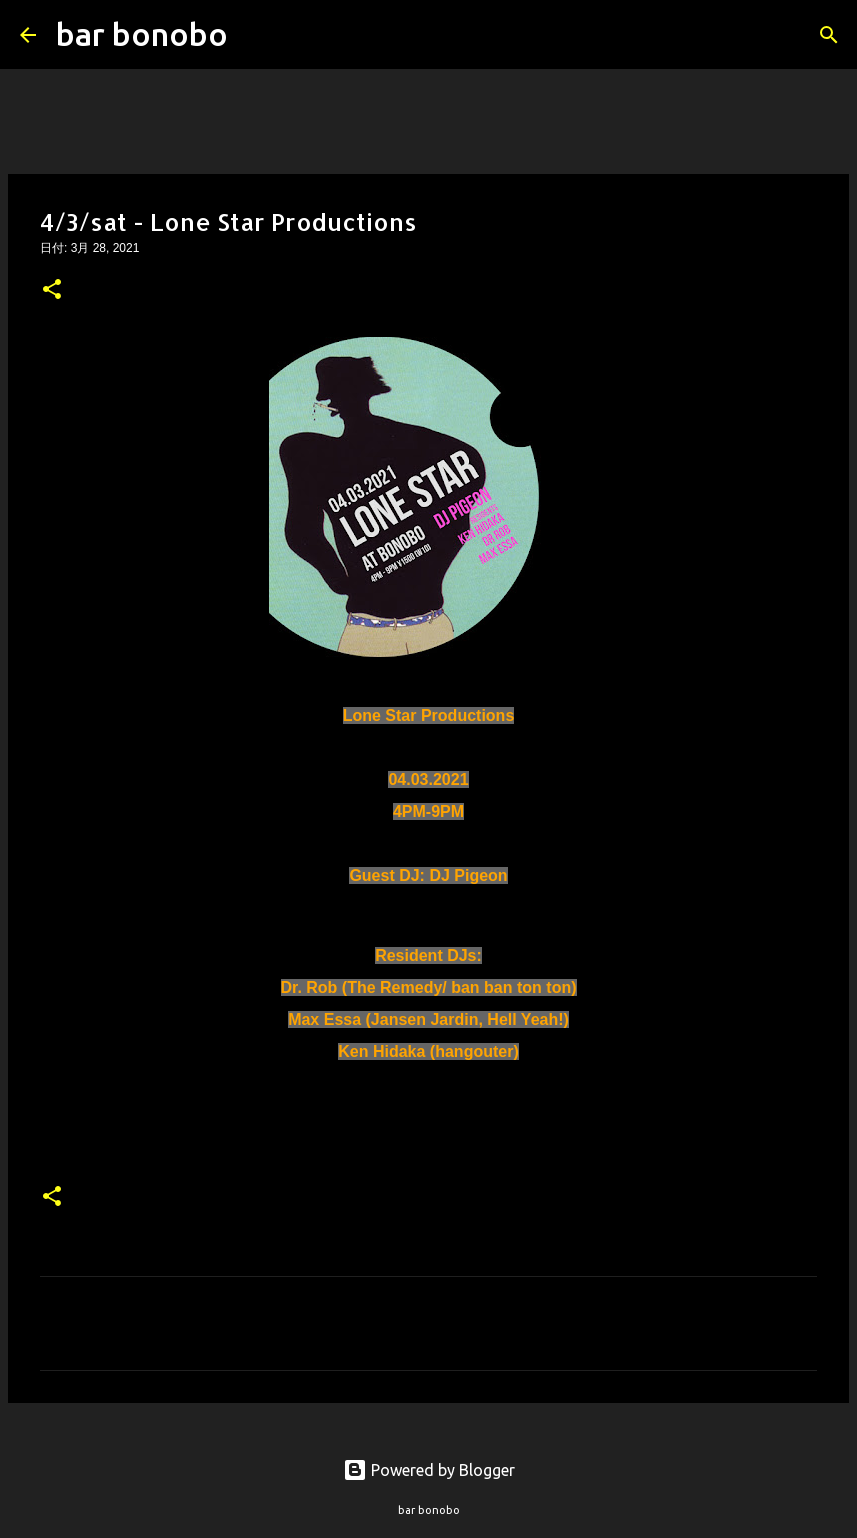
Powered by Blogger (429, 1470)
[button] (52, 291)
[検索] (256, 35)
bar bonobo (142, 34)
